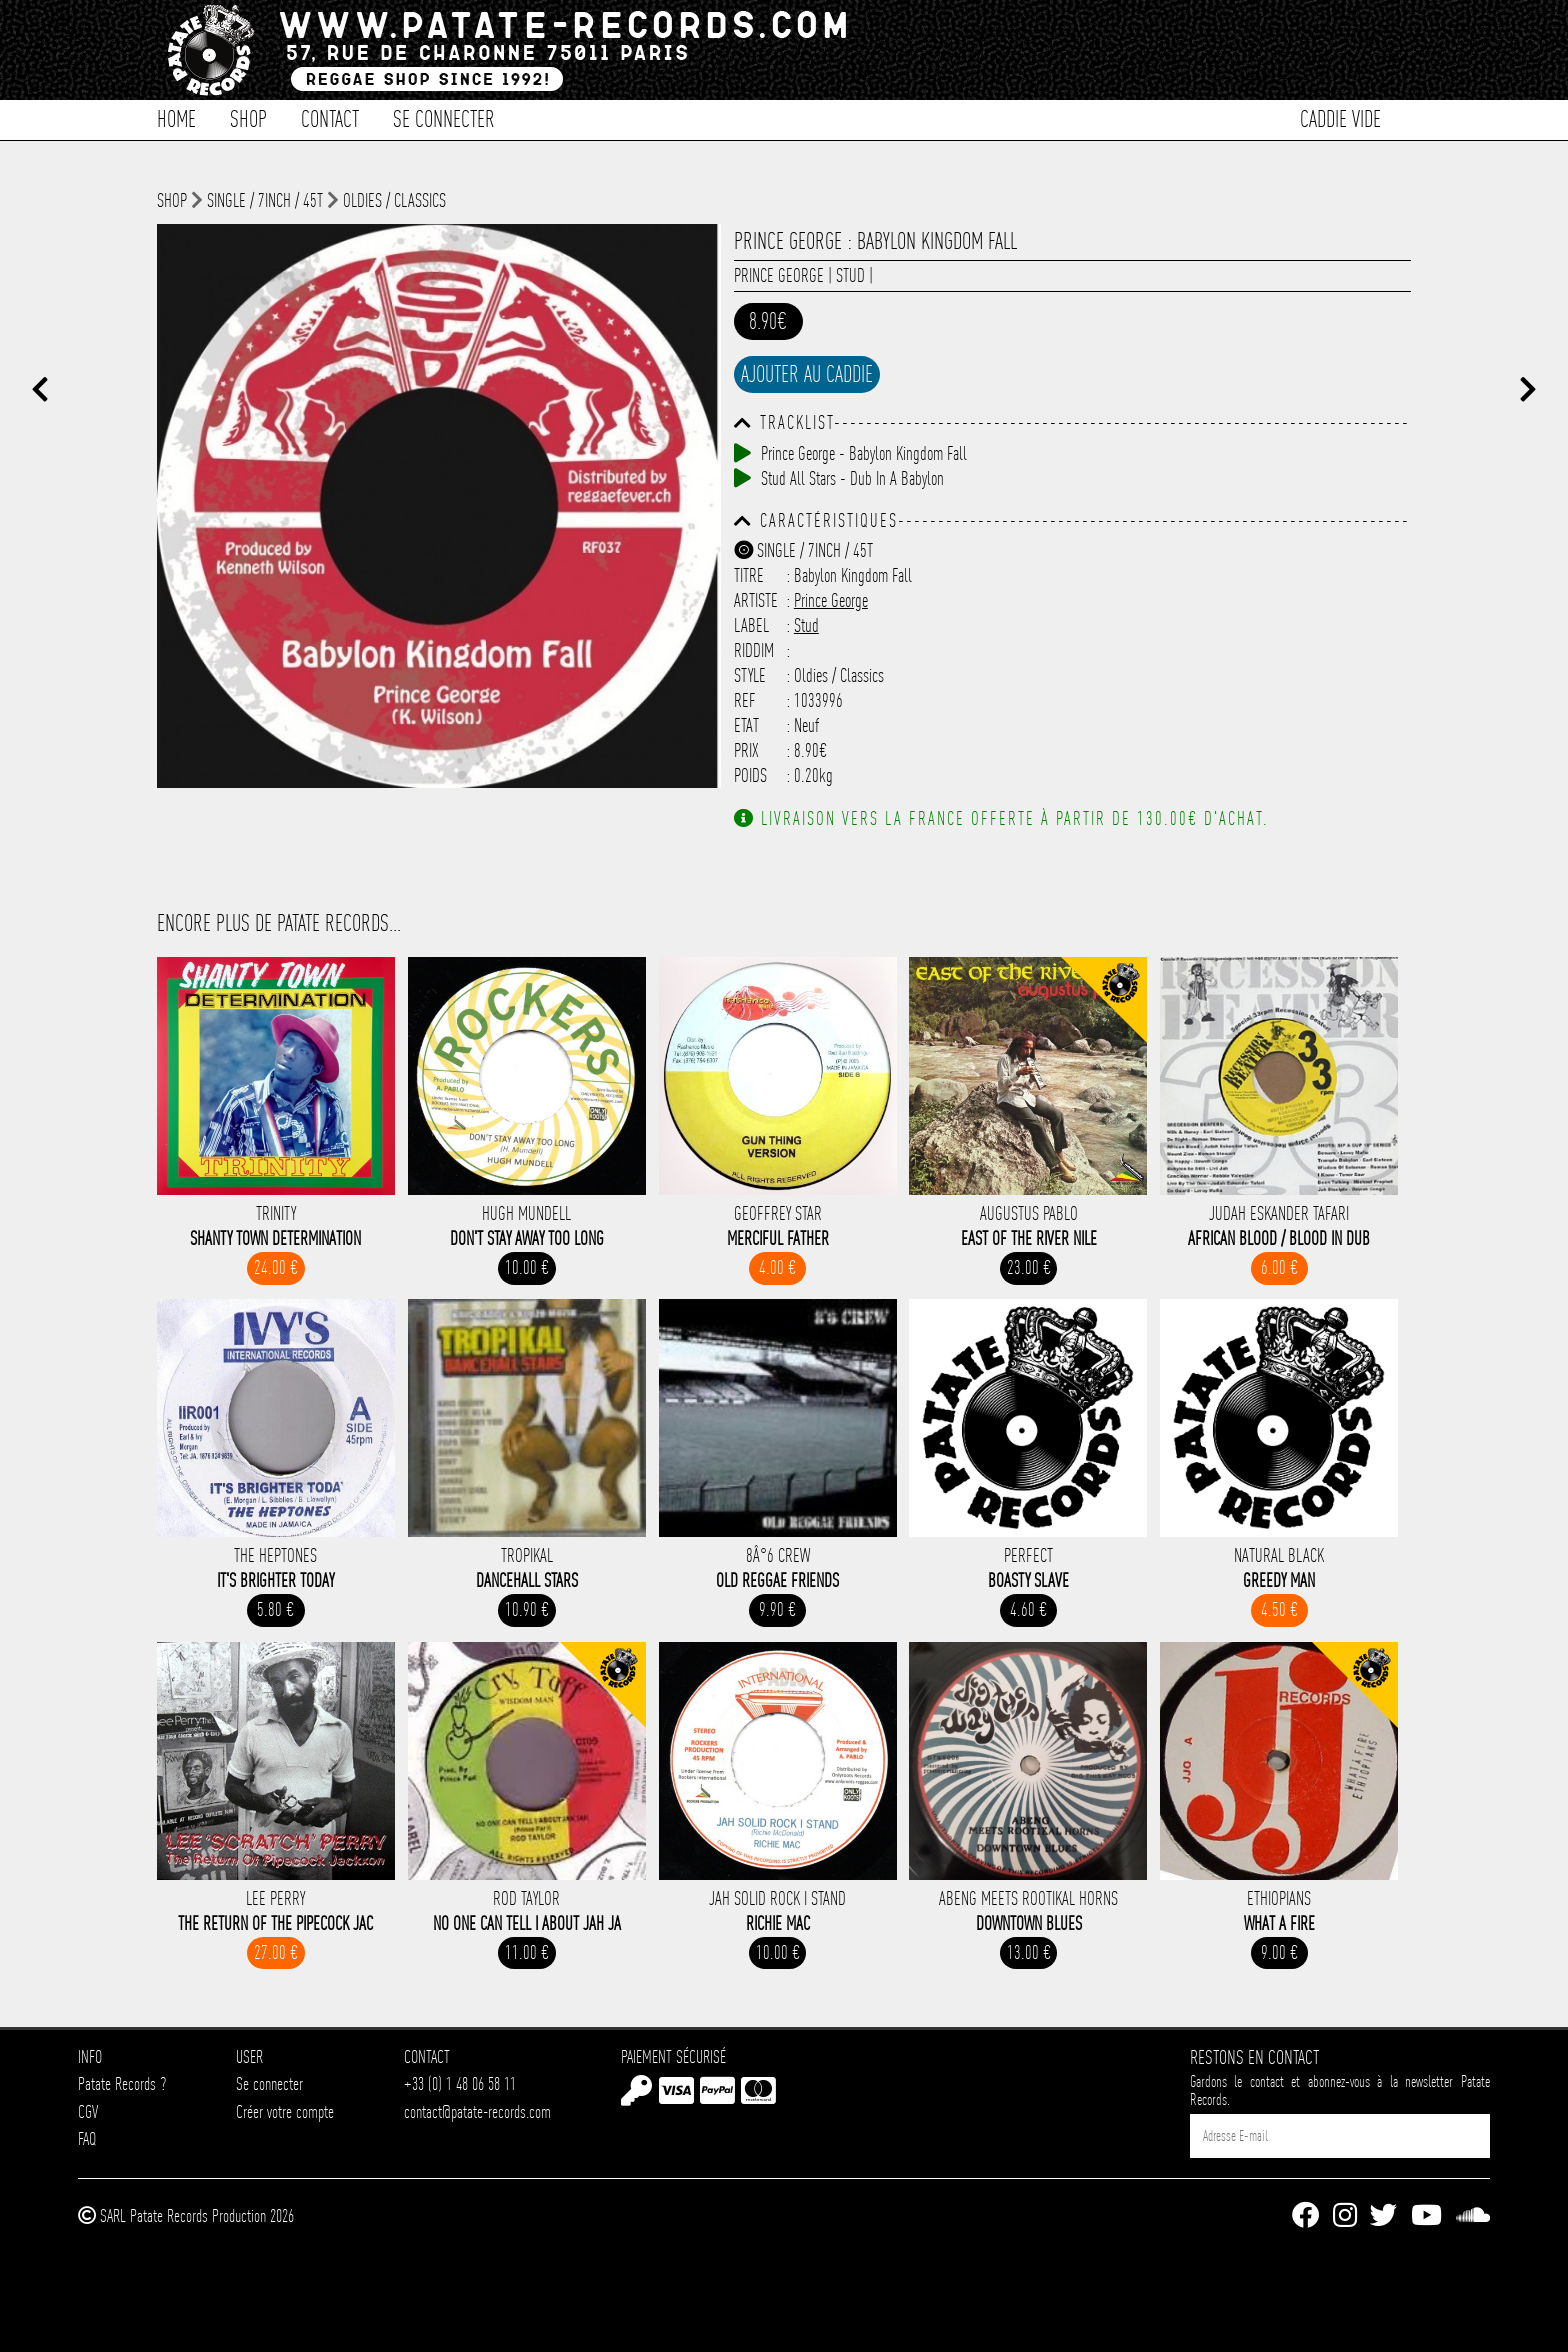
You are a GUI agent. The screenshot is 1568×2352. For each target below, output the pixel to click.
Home (176, 117)
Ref (745, 700)
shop (172, 200)
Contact (330, 117)
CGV (88, 2111)
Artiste (756, 600)
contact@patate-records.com (477, 2111)
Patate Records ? (122, 2083)
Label (751, 625)
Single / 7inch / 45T (265, 200)
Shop (248, 117)
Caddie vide (1340, 117)
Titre (749, 575)
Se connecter (444, 117)
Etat (746, 725)
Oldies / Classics (394, 200)
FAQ (87, 2138)
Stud (850, 275)
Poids (750, 775)
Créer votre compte (285, 2111)
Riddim (754, 650)
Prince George (779, 275)
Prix (746, 750)
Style (750, 675)
